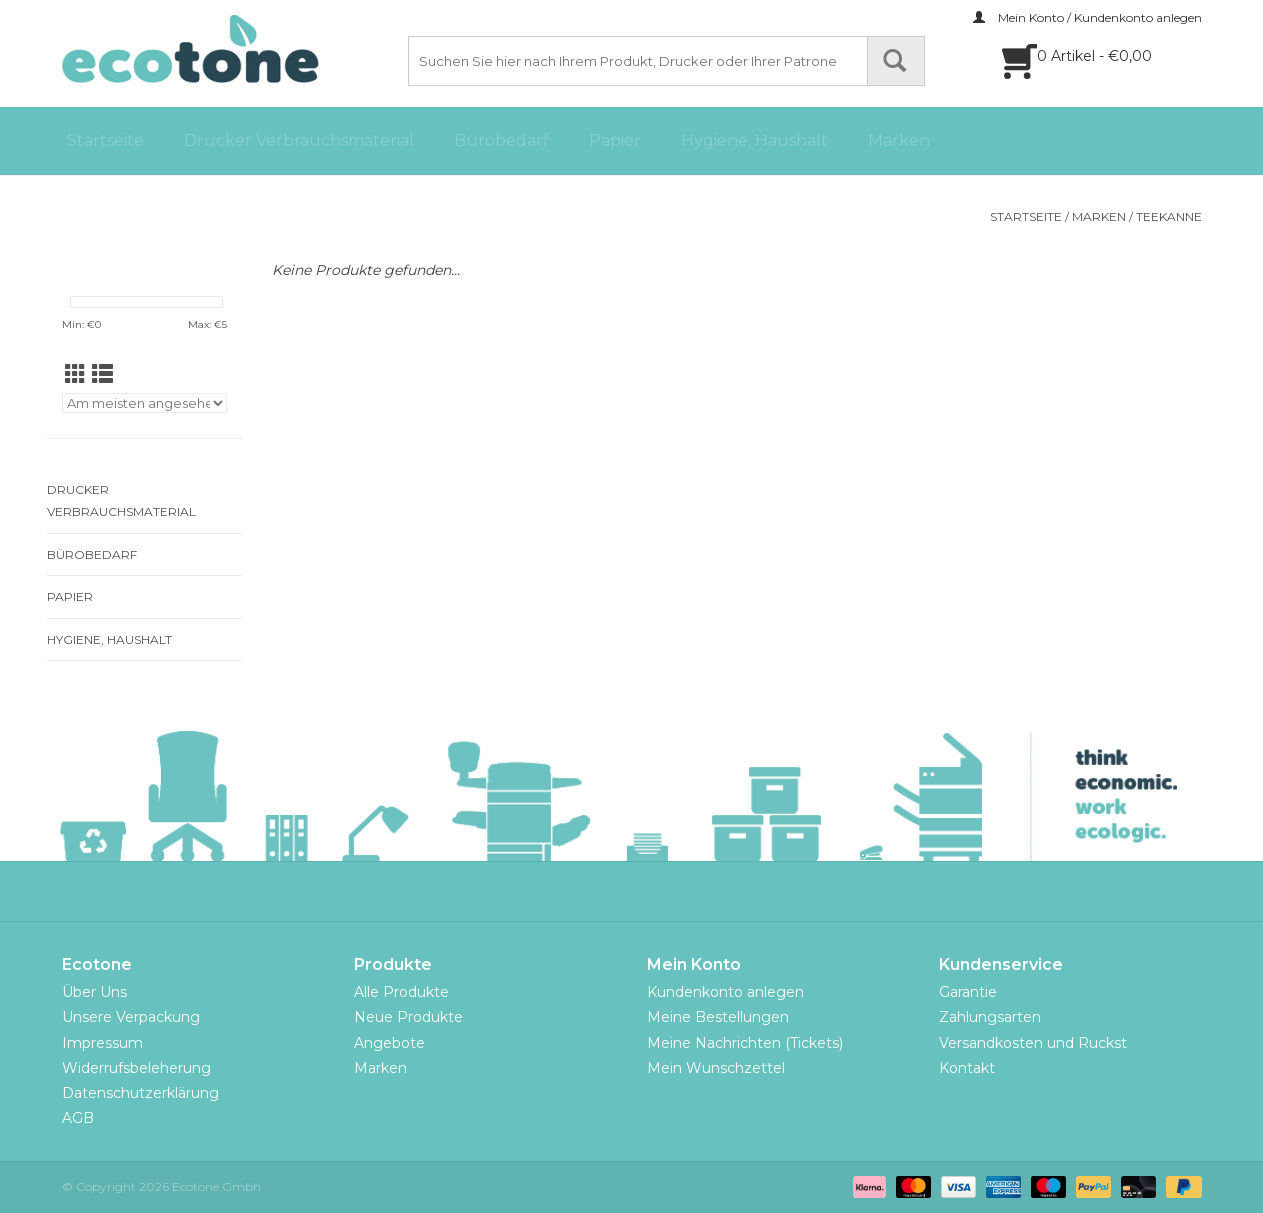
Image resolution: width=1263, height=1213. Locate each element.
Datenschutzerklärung (140, 1093)
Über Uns (94, 992)
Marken (899, 140)
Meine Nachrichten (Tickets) (745, 1043)
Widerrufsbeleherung (136, 1068)
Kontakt (967, 1068)
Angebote (389, 1043)
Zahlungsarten (990, 1017)
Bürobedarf (501, 140)
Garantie (968, 992)
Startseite (105, 140)
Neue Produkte (408, 1017)
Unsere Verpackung (131, 1017)
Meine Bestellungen (718, 1017)
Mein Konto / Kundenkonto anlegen (1087, 17)
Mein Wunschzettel (716, 1068)
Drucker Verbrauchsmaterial (299, 140)
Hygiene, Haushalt (754, 140)
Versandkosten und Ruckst (1033, 1043)
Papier (615, 140)
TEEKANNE (1169, 216)
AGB (78, 1118)
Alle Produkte (401, 992)
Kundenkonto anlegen (725, 992)
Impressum (102, 1043)
